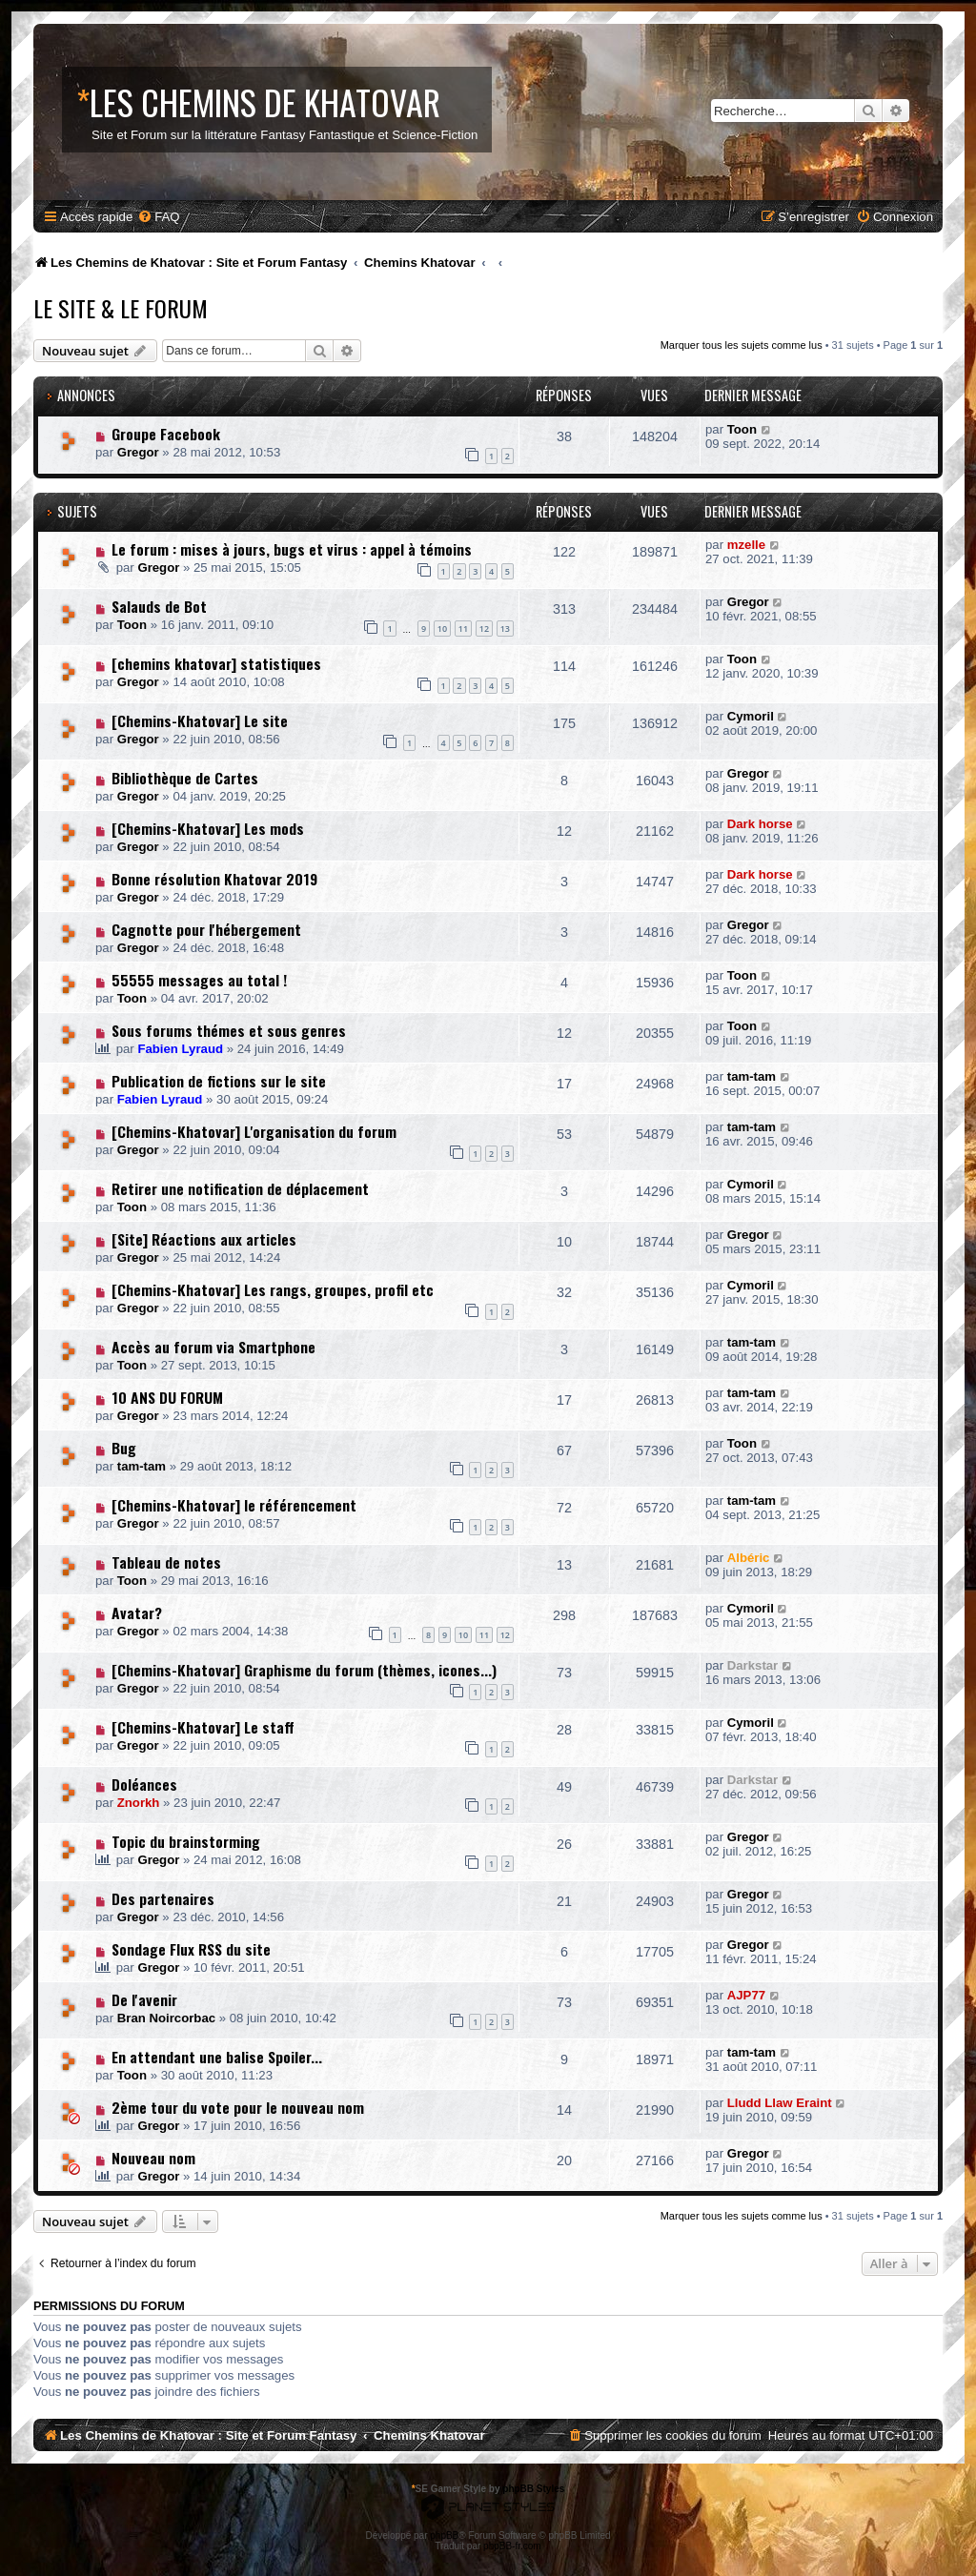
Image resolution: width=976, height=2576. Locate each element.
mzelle (746, 545)
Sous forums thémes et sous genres (229, 1030)
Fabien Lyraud (180, 1049)
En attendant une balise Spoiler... (217, 2056)
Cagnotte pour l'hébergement (206, 929)
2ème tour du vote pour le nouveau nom (238, 2107)
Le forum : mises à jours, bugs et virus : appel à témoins (292, 549)
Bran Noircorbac (166, 2018)
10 (442, 628)
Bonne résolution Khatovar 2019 (214, 878)
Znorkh (138, 1802)
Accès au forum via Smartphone (213, 1346)
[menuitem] (158, 217)
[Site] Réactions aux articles (204, 1238)
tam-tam (751, 1076)
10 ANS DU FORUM (167, 1397)
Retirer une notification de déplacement (240, 1188)
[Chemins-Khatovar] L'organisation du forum (254, 1131)
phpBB (444, 2535)
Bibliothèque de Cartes (185, 777)
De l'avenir (144, 1999)
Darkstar (753, 1665)
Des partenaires (163, 1898)
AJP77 (746, 1995)
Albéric (748, 1558)
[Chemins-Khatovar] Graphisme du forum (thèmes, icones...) (304, 1669)
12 (484, 628)
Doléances (144, 1784)
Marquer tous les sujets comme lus (742, 345)
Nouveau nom (153, 2157)
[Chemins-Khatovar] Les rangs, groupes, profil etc (273, 1289)
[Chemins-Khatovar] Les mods (208, 828)
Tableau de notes (166, 1562)
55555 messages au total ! (199, 979)
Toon (742, 429)
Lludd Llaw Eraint (779, 2103)
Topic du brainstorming (186, 1841)
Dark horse (760, 824)
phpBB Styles (533, 2489)
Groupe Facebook (166, 433)
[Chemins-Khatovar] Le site (200, 720)
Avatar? (137, 1612)
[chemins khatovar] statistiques (216, 663)
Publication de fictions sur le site (219, 1080)
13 (505, 628)
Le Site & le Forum (120, 308)
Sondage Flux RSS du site (191, 1948)
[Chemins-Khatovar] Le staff (203, 1726)
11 (463, 628)
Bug (124, 1447)
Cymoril (750, 716)
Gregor (138, 452)
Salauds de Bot (159, 606)
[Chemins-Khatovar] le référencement (234, 1504)
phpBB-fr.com (512, 2546)
